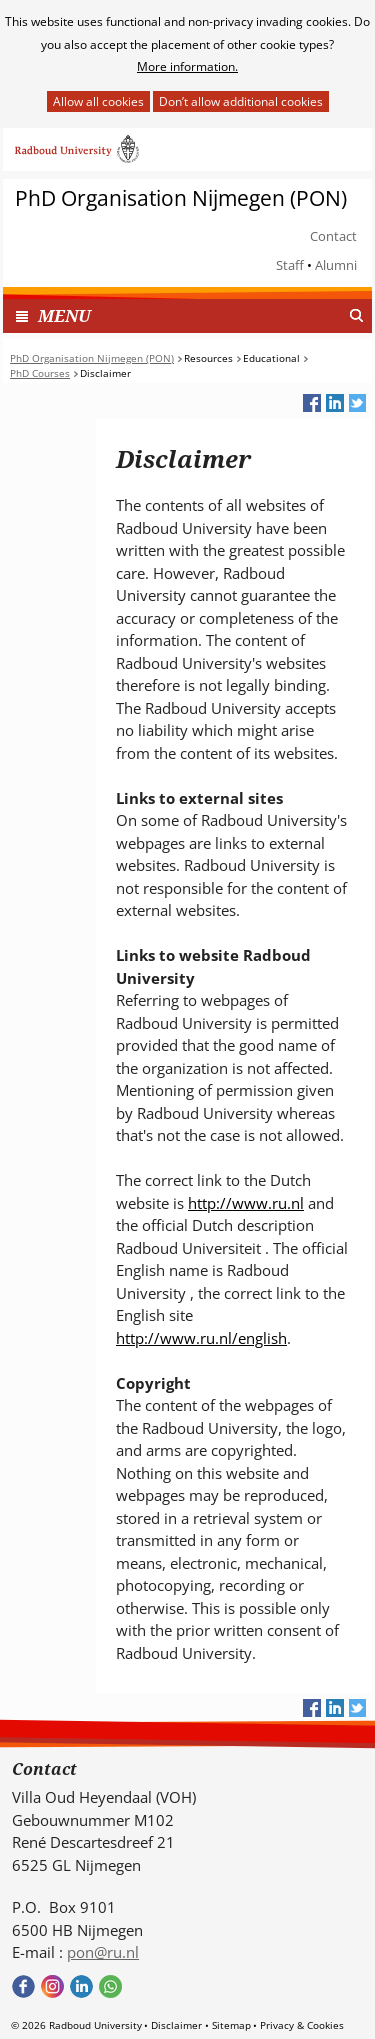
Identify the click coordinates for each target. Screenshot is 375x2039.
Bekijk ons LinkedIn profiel (81, 1986)
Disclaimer (176, 2025)
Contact (333, 236)
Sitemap (231, 2025)
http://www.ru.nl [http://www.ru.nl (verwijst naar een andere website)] (246, 1203)
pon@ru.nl (103, 1952)
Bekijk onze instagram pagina (52, 1986)
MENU (64, 315)
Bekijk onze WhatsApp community (110, 1986)
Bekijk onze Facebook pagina (23, 1986)
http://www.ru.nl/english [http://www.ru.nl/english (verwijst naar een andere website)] (201, 1338)
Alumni (336, 265)
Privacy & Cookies (302, 2025)
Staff (290, 265)
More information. (187, 66)
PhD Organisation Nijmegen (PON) (181, 198)
